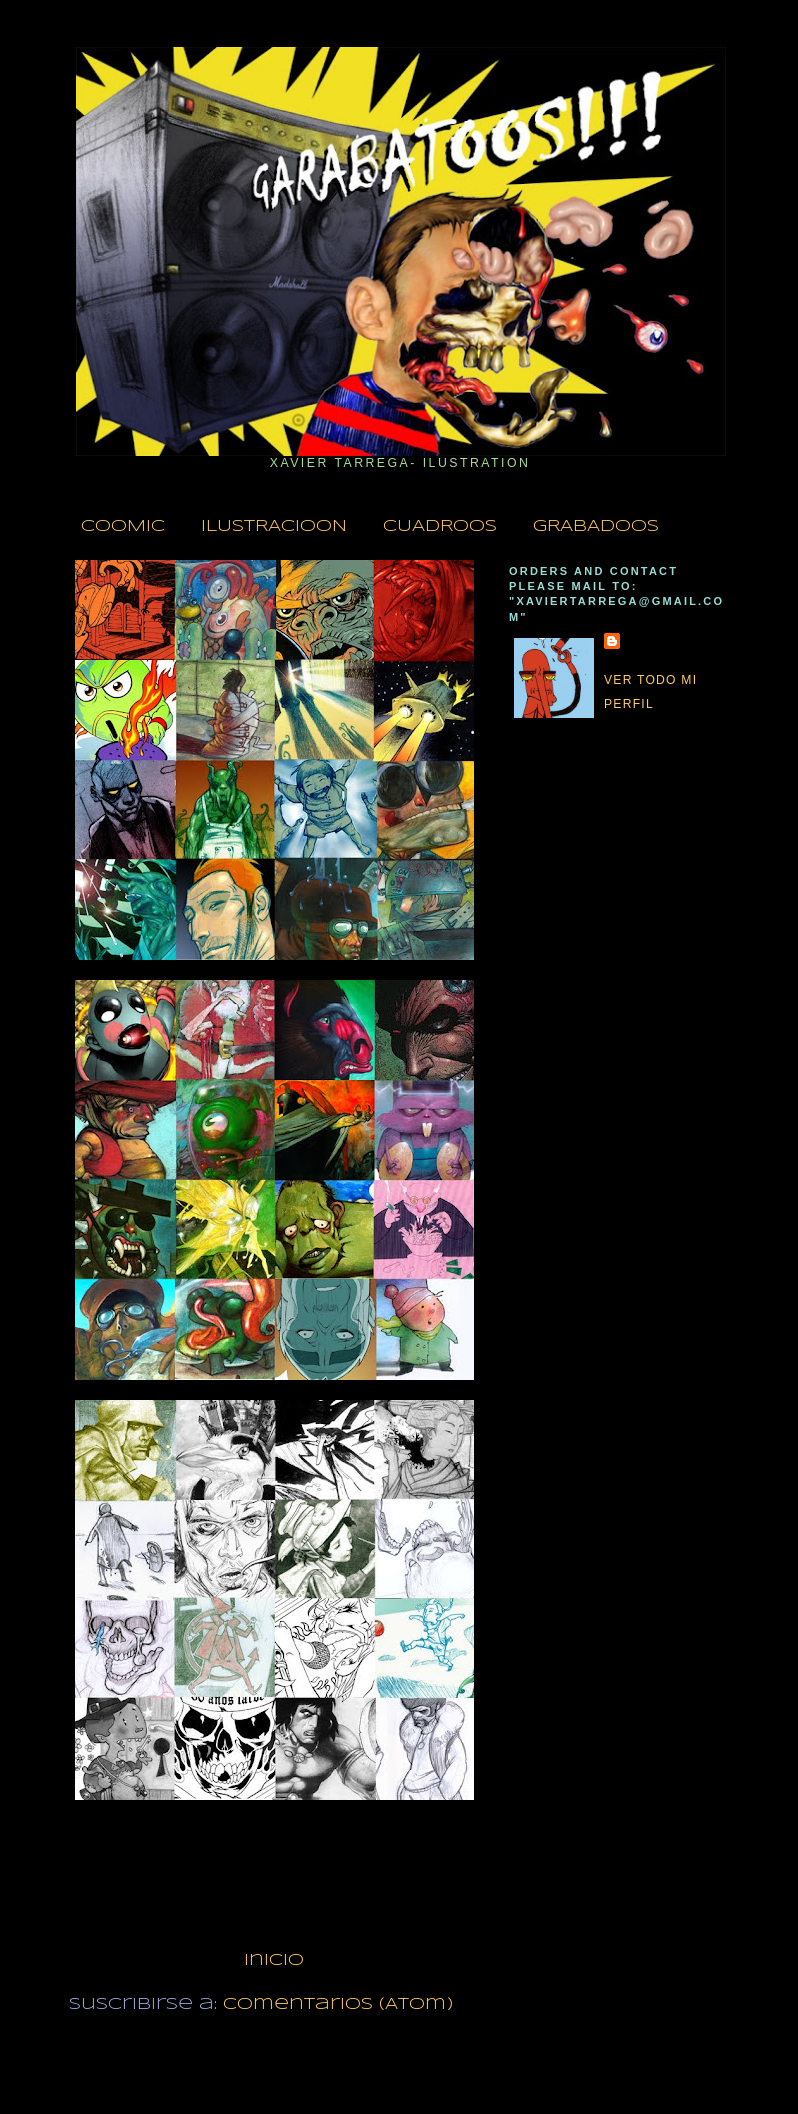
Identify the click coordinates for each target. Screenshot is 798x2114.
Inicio (274, 1960)
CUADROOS (440, 526)
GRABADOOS (596, 526)
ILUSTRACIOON (274, 526)
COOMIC (123, 526)
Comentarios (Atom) (338, 2004)
